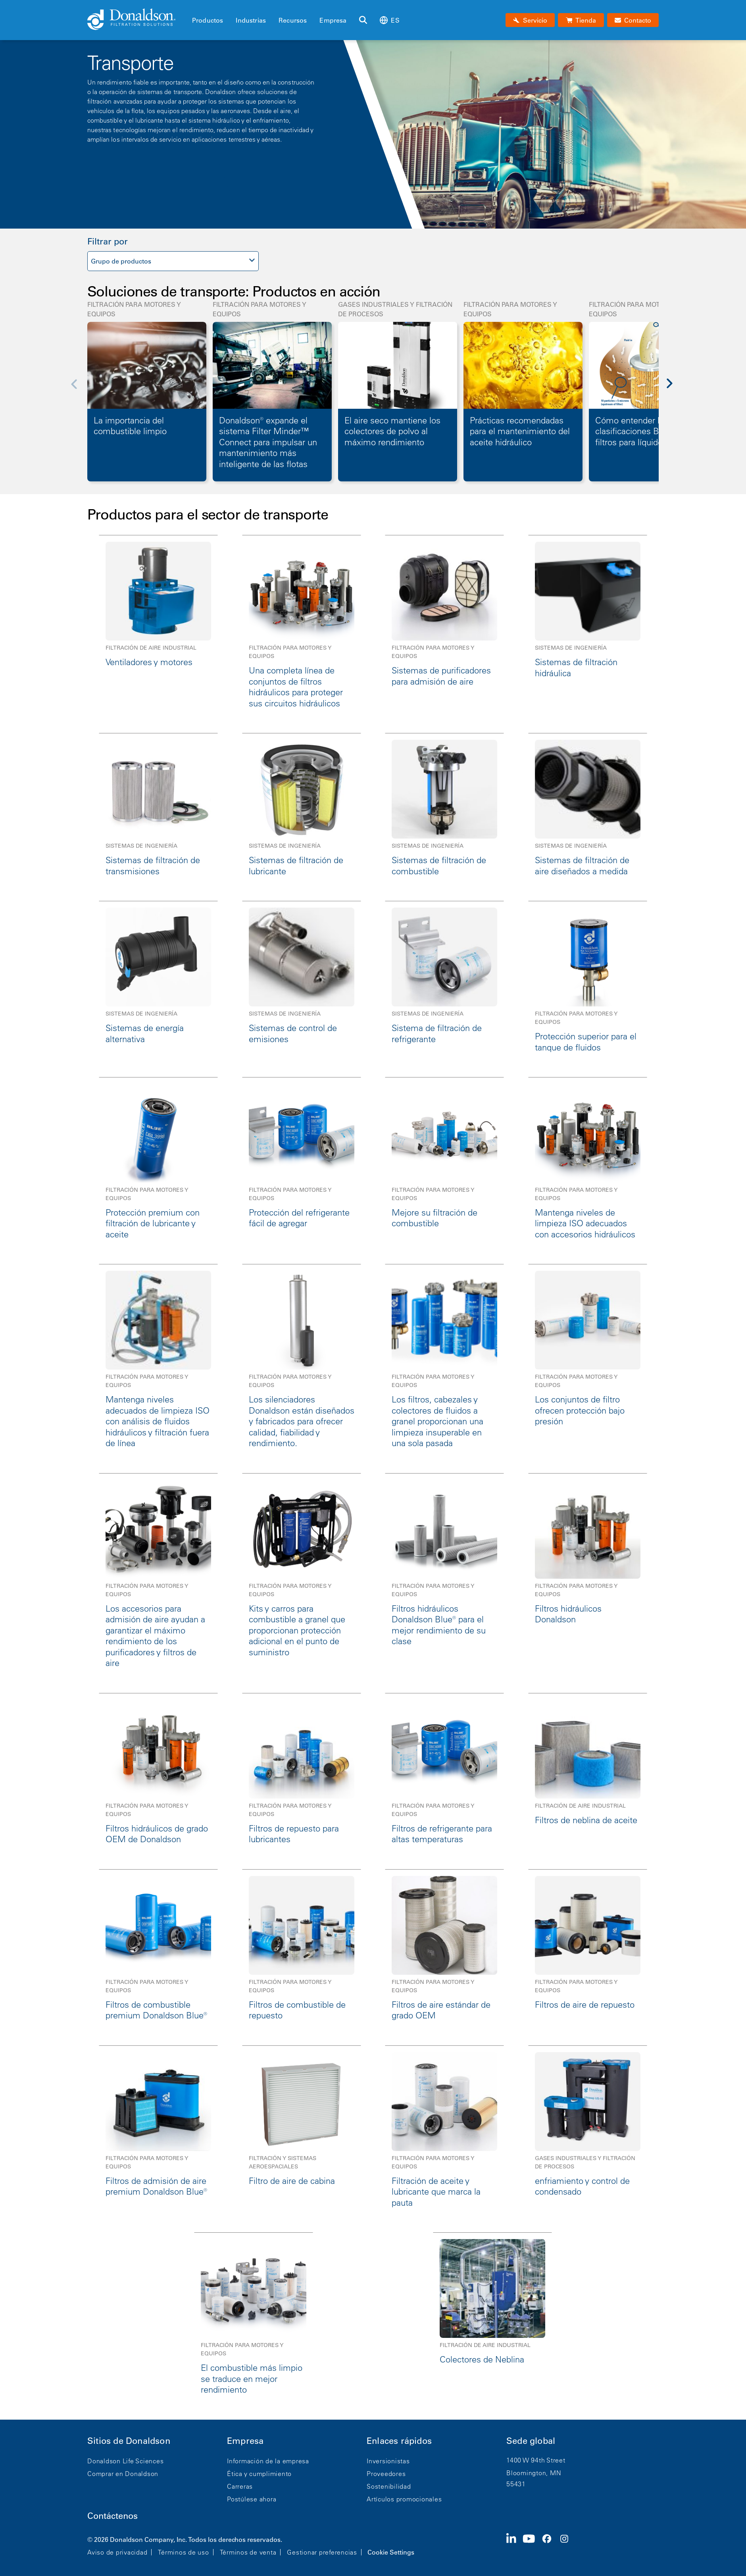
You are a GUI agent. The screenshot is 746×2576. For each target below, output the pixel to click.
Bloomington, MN (533, 2473)
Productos (207, 20)
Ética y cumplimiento (259, 2473)
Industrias (251, 20)
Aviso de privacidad (117, 2552)
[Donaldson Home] (136, 20)
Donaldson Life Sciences (125, 2461)
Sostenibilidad (389, 2486)
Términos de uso (183, 2552)
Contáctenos (112, 2516)
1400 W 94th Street (535, 2460)
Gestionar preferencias (322, 2552)
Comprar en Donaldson (122, 2473)
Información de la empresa (268, 2461)
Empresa (332, 20)
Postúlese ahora (251, 2499)
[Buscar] (363, 20)
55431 (516, 2484)
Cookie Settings (390, 2552)
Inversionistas (388, 2461)
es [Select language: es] (389, 20)
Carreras (240, 2486)
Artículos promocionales (404, 2499)
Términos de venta (248, 2552)
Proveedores (386, 2473)
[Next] (674, 389)
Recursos (293, 20)
